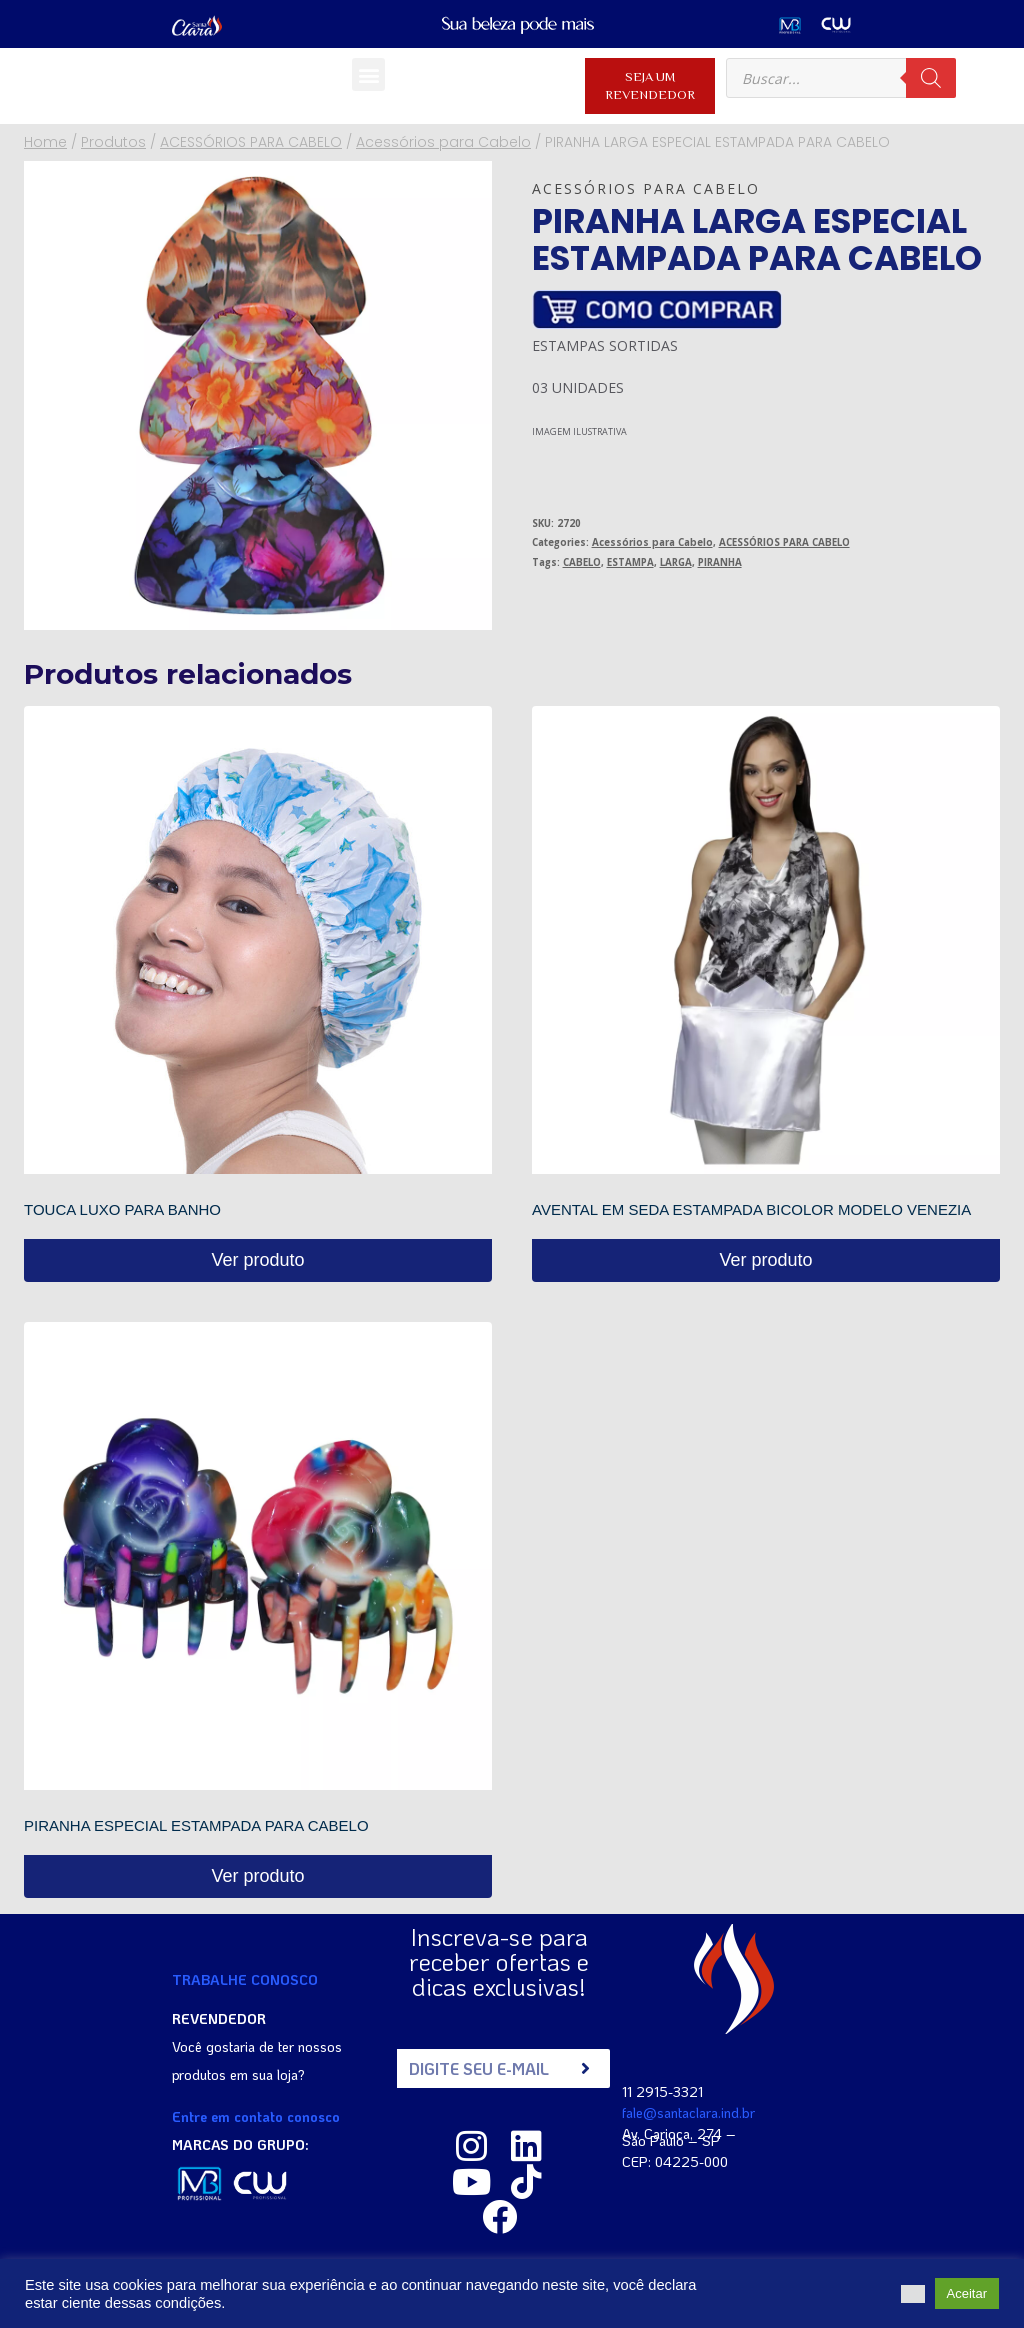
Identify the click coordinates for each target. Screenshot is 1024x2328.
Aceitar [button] (967, 2293)
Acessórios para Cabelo (646, 188)
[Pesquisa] (931, 78)
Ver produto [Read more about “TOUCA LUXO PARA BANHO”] (257, 1260)
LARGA (676, 562)
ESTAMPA (630, 562)
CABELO (582, 562)
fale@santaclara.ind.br (688, 2110)
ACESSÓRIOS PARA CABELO (784, 542)
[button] (368, 74)
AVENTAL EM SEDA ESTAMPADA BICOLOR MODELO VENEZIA (751, 1209)
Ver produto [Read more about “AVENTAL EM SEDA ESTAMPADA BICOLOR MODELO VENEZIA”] (765, 1260)
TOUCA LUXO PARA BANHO (122, 1209)
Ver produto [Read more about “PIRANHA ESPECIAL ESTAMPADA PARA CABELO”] (257, 1876)
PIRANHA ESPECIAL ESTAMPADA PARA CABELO (196, 1825)
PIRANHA (720, 562)
